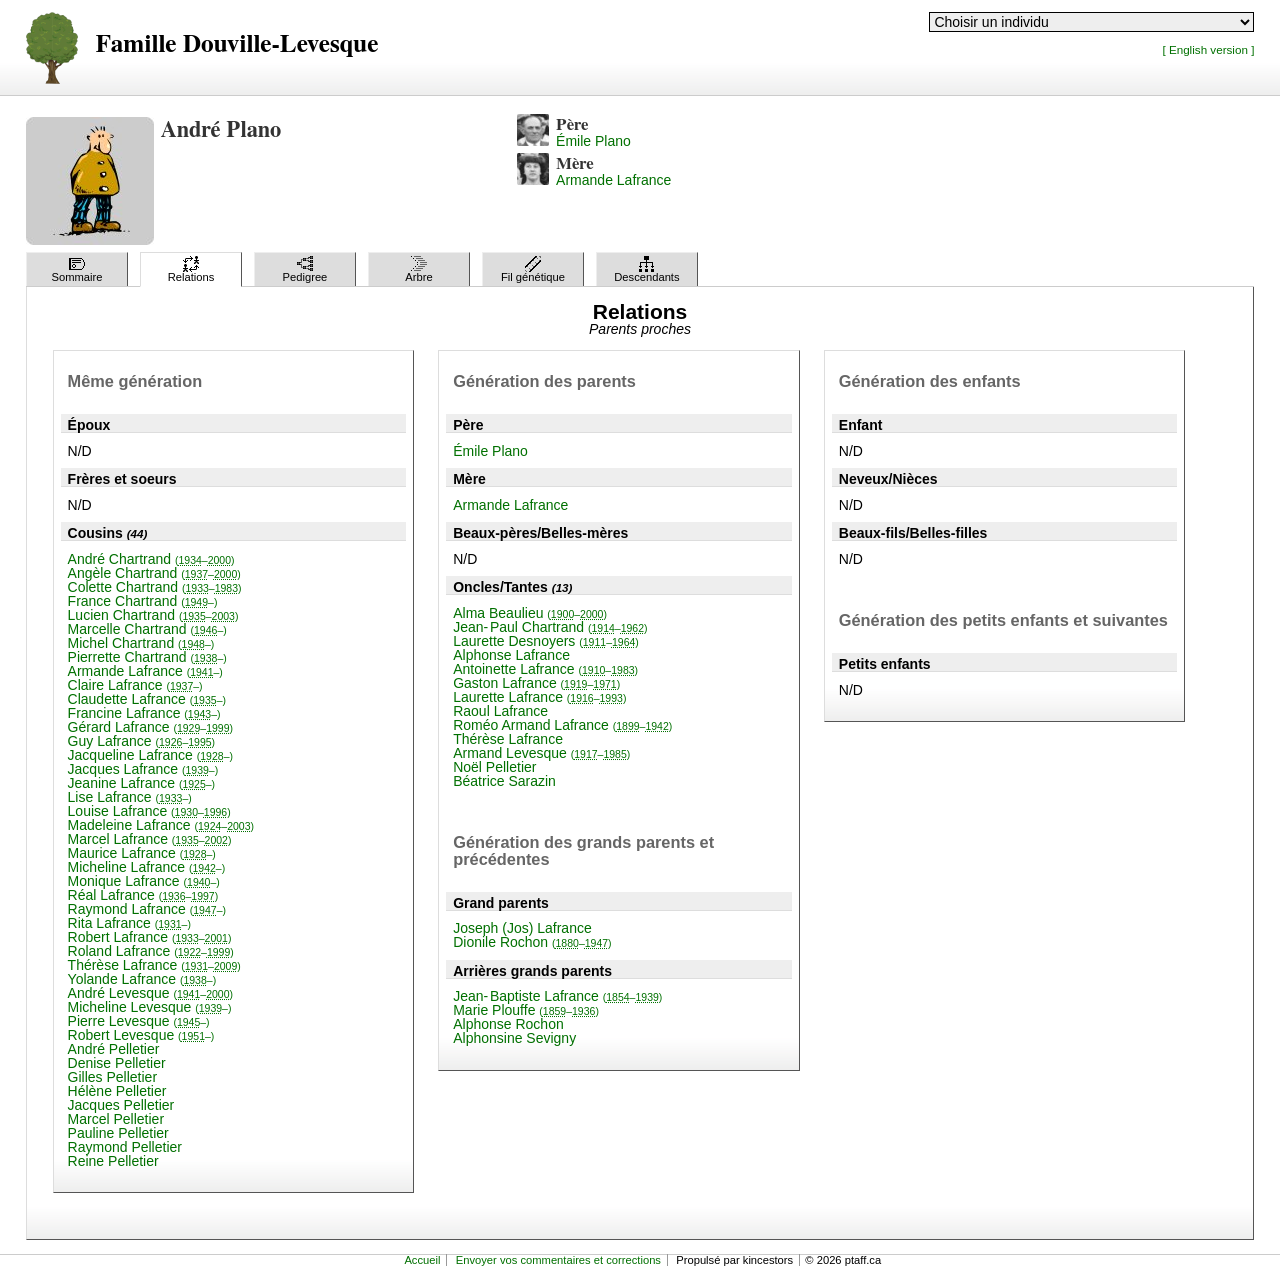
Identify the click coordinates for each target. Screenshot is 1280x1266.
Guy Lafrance (142, 741)
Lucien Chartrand (153, 615)
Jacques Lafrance (143, 769)
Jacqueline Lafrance (150, 755)
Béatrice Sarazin (504, 781)
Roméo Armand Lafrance (562, 725)
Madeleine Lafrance (161, 825)
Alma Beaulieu (530, 613)
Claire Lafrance (135, 685)
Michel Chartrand (141, 643)
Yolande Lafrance (142, 979)
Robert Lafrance (150, 937)
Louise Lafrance (149, 811)
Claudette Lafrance (147, 699)
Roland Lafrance (151, 951)
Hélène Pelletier (117, 1091)
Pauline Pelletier (118, 1133)
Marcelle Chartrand (147, 629)
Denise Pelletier (117, 1063)
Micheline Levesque (150, 1007)
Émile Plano (593, 141)
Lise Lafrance (130, 797)
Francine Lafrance (144, 713)
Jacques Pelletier (121, 1105)
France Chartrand (143, 601)
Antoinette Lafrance (545, 669)
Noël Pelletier (494, 767)
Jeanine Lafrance (142, 783)
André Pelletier (114, 1049)
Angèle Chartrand (154, 573)
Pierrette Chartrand (147, 657)
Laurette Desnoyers (546, 641)
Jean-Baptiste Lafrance (557, 996)
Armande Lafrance (613, 180)
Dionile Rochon (532, 942)
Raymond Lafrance (147, 909)
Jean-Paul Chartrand (550, 627)
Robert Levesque (141, 1035)
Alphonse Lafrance (511, 655)
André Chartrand (151, 559)
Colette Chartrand (155, 587)
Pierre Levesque (139, 1021)
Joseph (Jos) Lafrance (522, 928)
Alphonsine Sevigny (514, 1038)
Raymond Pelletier (125, 1147)
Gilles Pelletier (112, 1077)
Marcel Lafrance (150, 839)
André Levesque (150, 993)
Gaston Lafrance (536, 683)
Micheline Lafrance (147, 867)
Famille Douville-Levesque (237, 44)
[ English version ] (1208, 49)
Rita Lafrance (129, 923)
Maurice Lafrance (142, 853)
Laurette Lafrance (539, 697)
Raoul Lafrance (500, 711)
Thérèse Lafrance (154, 965)
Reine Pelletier (113, 1161)
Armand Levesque (541, 753)
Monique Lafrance (144, 881)
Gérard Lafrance (150, 727)
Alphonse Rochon (508, 1024)
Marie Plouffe (526, 1010)
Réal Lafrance (143, 895)
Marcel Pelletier (116, 1119)
